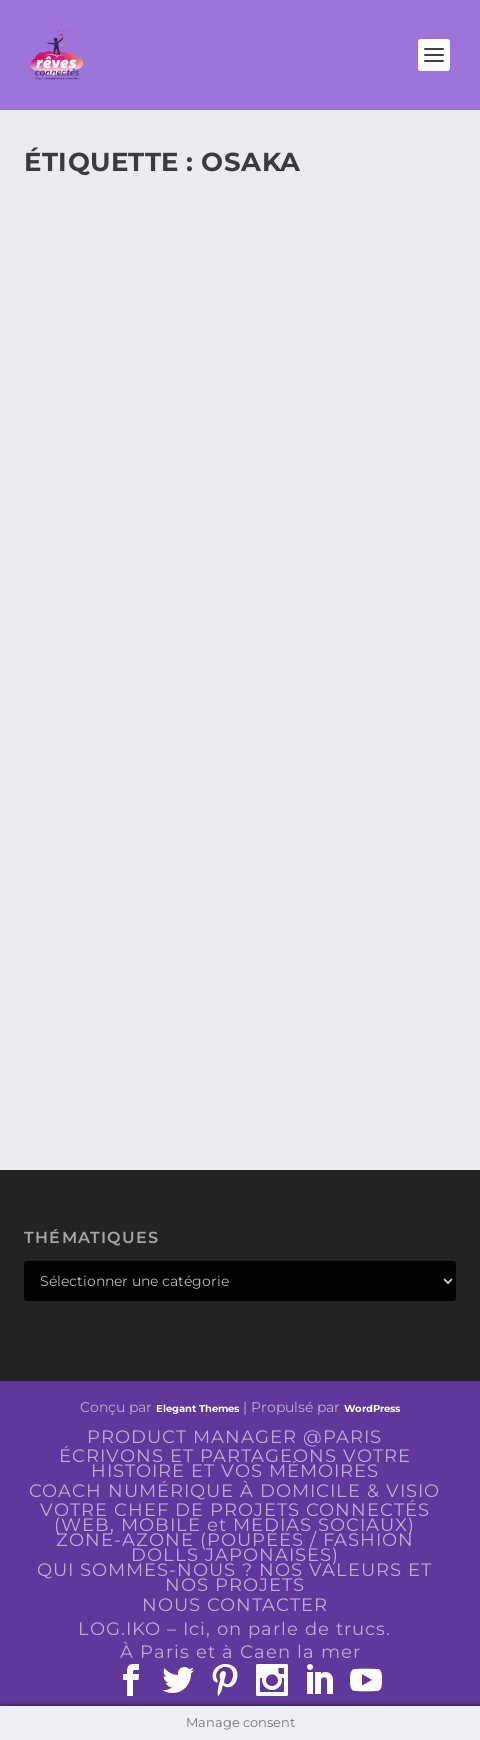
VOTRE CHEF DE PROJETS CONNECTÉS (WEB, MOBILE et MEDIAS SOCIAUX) (235, 1517)
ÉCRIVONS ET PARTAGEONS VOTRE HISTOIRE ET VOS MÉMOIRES (235, 1463)
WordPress (372, 1408)
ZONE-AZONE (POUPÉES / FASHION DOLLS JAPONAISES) (235, 1547)
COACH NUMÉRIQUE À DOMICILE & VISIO (234, 1491)
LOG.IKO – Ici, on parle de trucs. (234, 1629)
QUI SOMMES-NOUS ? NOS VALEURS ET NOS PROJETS (234, 1577)
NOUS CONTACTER (235, 1605)
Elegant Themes (197, 1408)
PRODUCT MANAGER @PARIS (234, 1437)
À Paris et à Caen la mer (240, 1652)
